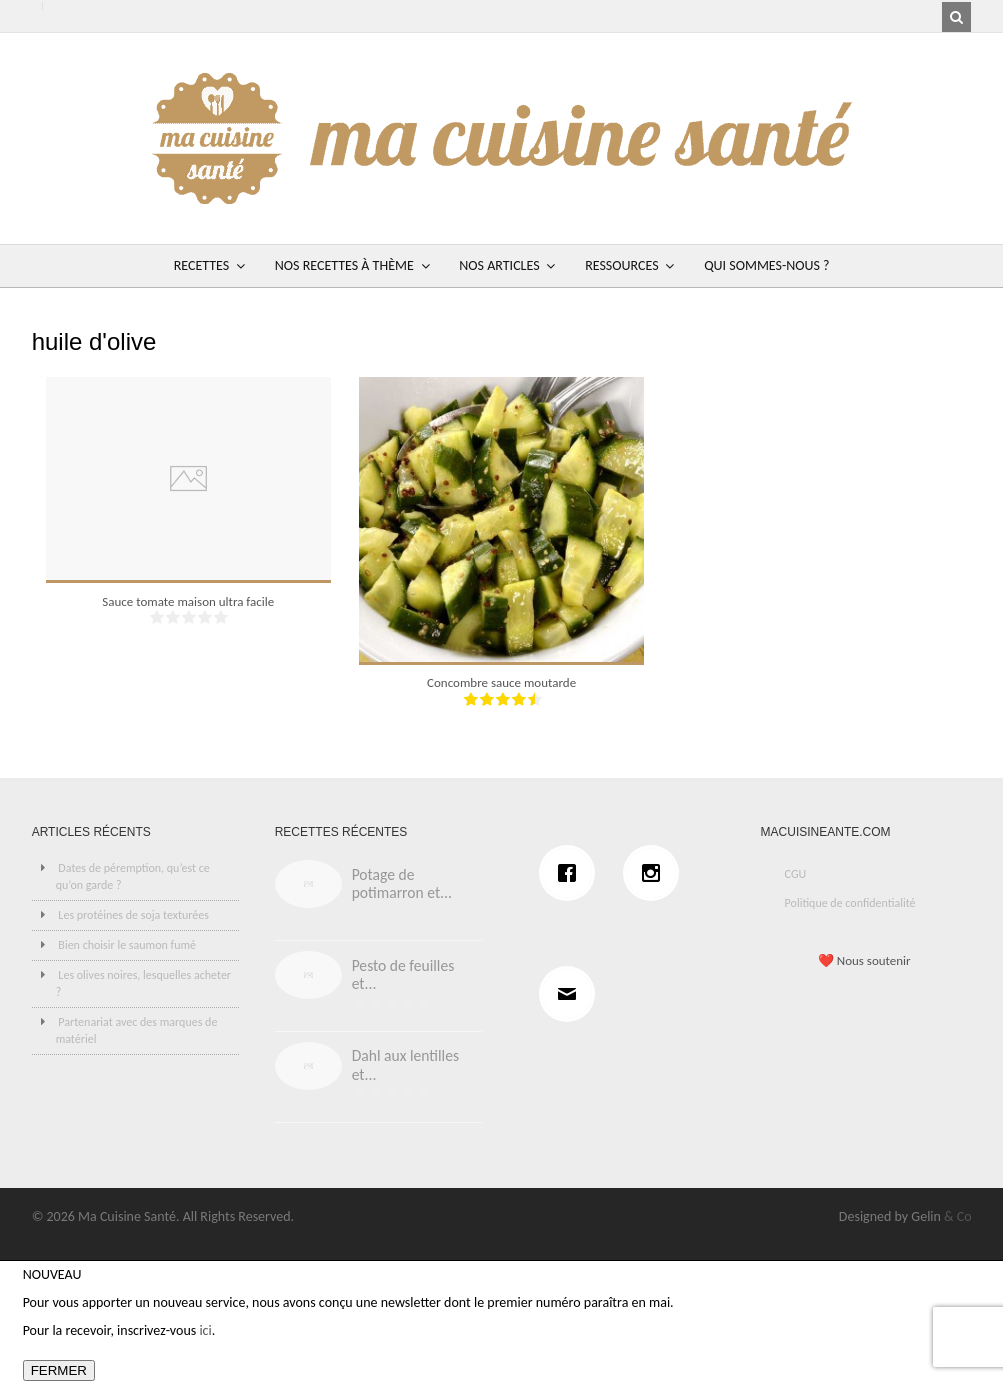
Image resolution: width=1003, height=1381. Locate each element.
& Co (958, 1216)
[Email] (572, 994)
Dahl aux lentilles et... (405, 1065)
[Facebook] (572, 873)
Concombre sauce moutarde (501, 682)
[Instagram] (656, 873)
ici (205, 1330)
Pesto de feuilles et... (403, 975)
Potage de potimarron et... (402, 884)
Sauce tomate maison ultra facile (188, 601)
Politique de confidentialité (850, 903)
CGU (796, 874)
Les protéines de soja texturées (133, 915)
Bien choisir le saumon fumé (127, 945)
